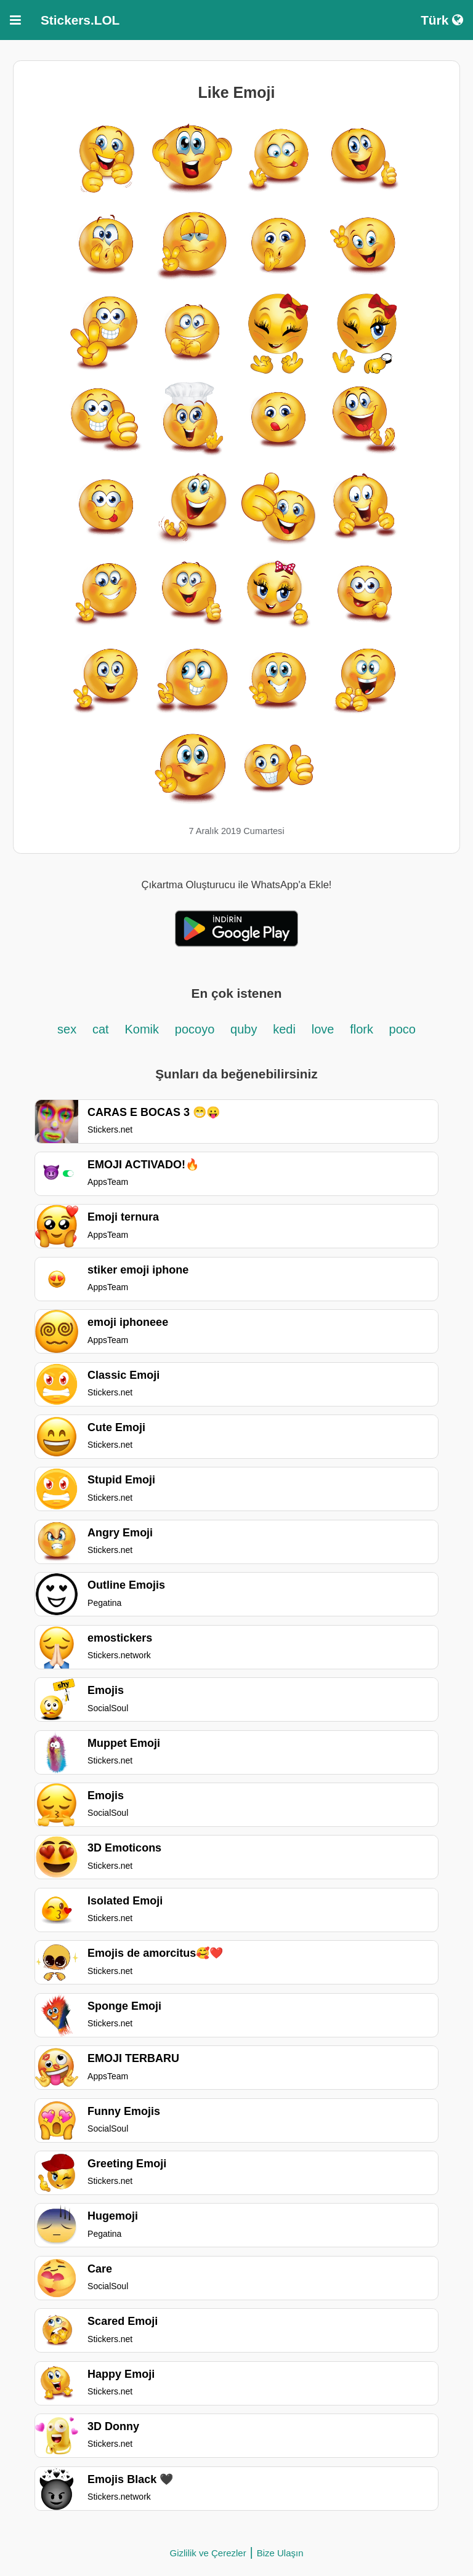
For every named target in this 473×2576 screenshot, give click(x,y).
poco (402, 1029)
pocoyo (195, 1029)
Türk (442, 20)
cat (100, 1029)
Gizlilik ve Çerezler (207, 2553)
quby (243, 1029)
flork (363, 1029)
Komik (141, 1029)
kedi (284, 1029)
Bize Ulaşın (280, 2553)
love (323, 1029)
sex (66, 1029)
